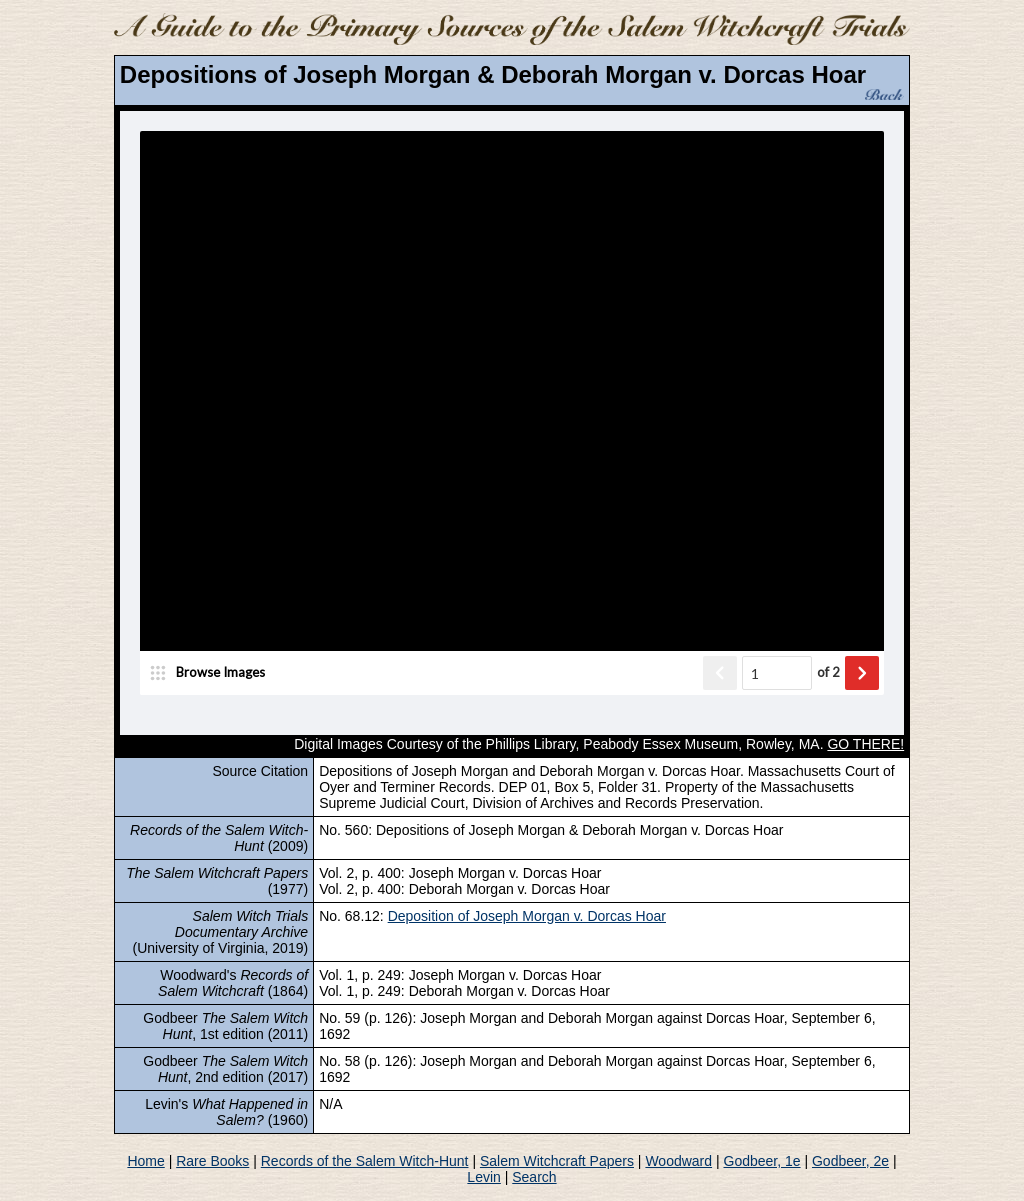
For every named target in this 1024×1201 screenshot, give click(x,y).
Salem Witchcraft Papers (557, 1161)
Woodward (678, 1161)
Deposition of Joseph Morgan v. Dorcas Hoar (527, 916)
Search (534, 1177)
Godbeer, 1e (762, 1161)
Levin (483, 1177)
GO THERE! (865, 744)
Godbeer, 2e (850, 1161)
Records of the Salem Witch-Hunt (365, 1161)
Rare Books (212, 1161)
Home (145, 1161)
